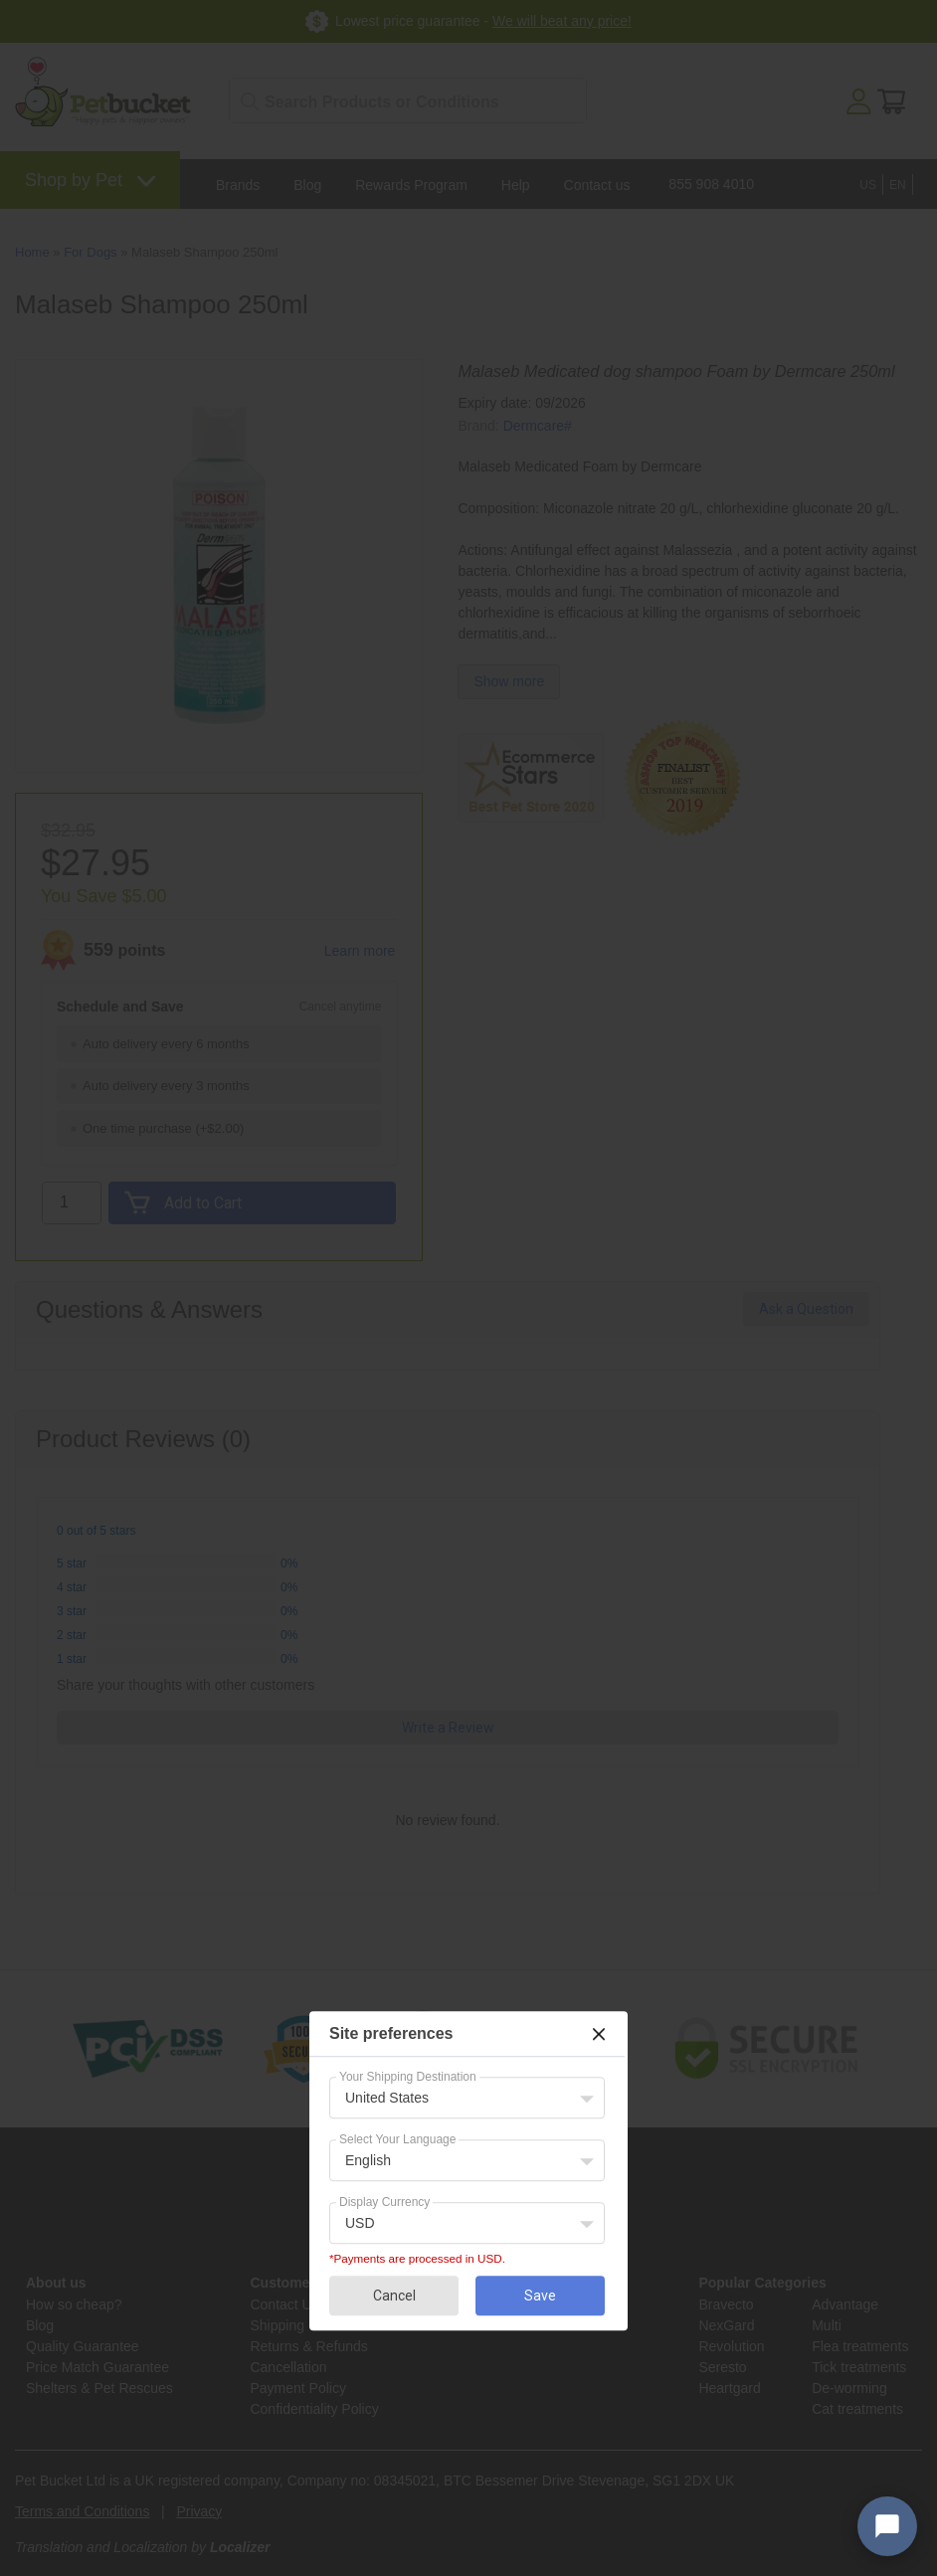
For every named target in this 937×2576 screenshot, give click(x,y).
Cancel (394, 2295)
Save (540, 2295)
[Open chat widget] (887, 2526)
